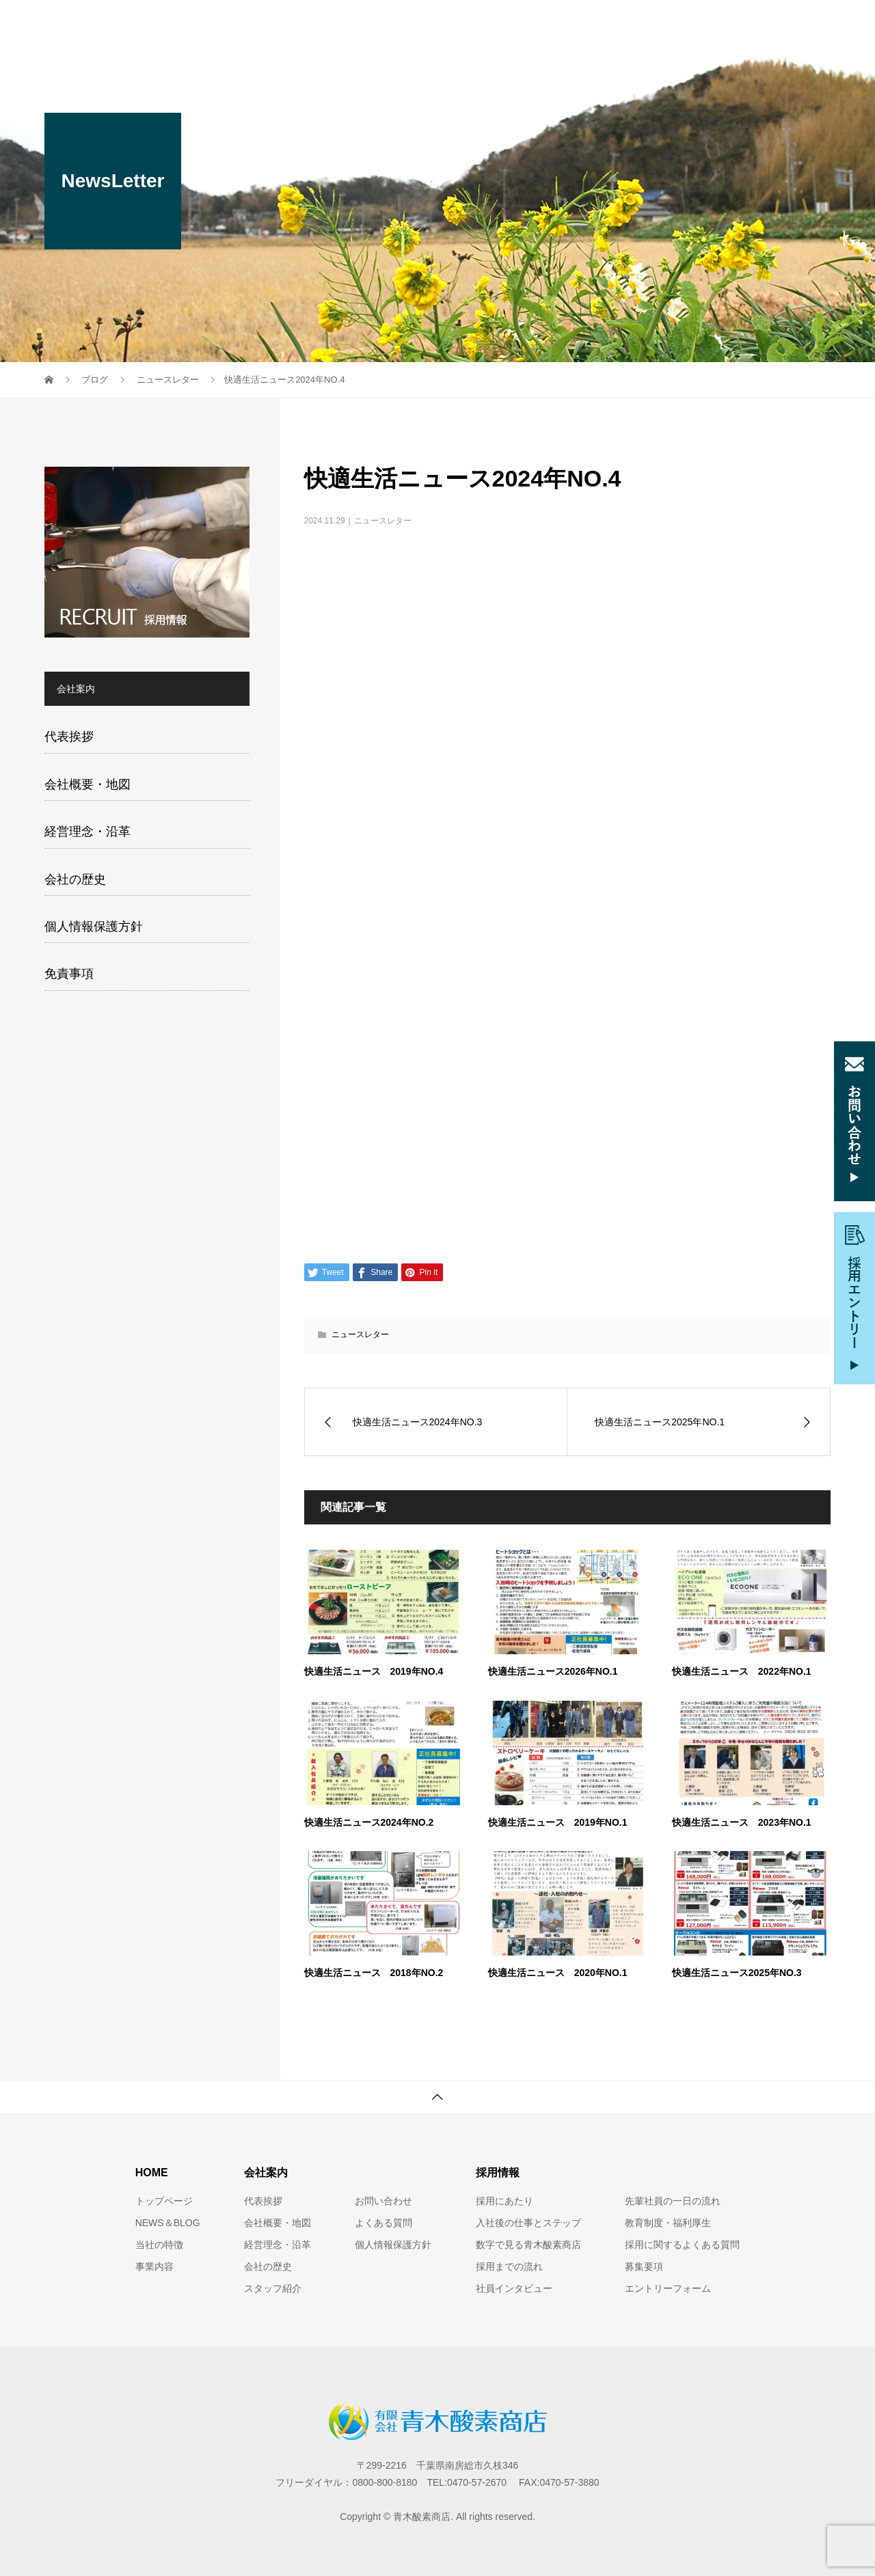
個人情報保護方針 (93, 926)
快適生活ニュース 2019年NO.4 (374, 1671)
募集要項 (644, 2266)
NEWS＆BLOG (167, 2222)
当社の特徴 (330, 23)
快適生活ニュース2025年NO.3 (737, 1972)
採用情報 (642, 23)
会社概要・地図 (87, 784)
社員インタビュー (514, 2288)
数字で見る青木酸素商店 (528, 2244)
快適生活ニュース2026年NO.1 (553, 1671)
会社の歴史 (75, 879)
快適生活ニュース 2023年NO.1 (741, 1822)
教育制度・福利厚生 (668, 2222)
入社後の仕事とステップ (528, 2222)
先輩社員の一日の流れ (673, 2200)
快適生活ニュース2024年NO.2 (369, 1822)
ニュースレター (383, 520)
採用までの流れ (509, 2266)
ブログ (800, 23)
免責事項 (69, 974)
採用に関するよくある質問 (682, 2244)
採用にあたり (504, 2200)
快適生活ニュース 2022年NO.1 (741, 1671)
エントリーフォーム (668, 2288)
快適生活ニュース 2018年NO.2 (374, 1972)
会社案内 (478, 23)
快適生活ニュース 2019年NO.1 (558, 1822)
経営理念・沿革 (87, 831)
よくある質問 (383, 2222)
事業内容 (407, 23)
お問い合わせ (724, 23)
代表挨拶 (69, 736)
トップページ (164, 2200)
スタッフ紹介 (560, 23)
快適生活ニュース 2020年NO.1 (558, 1972)
